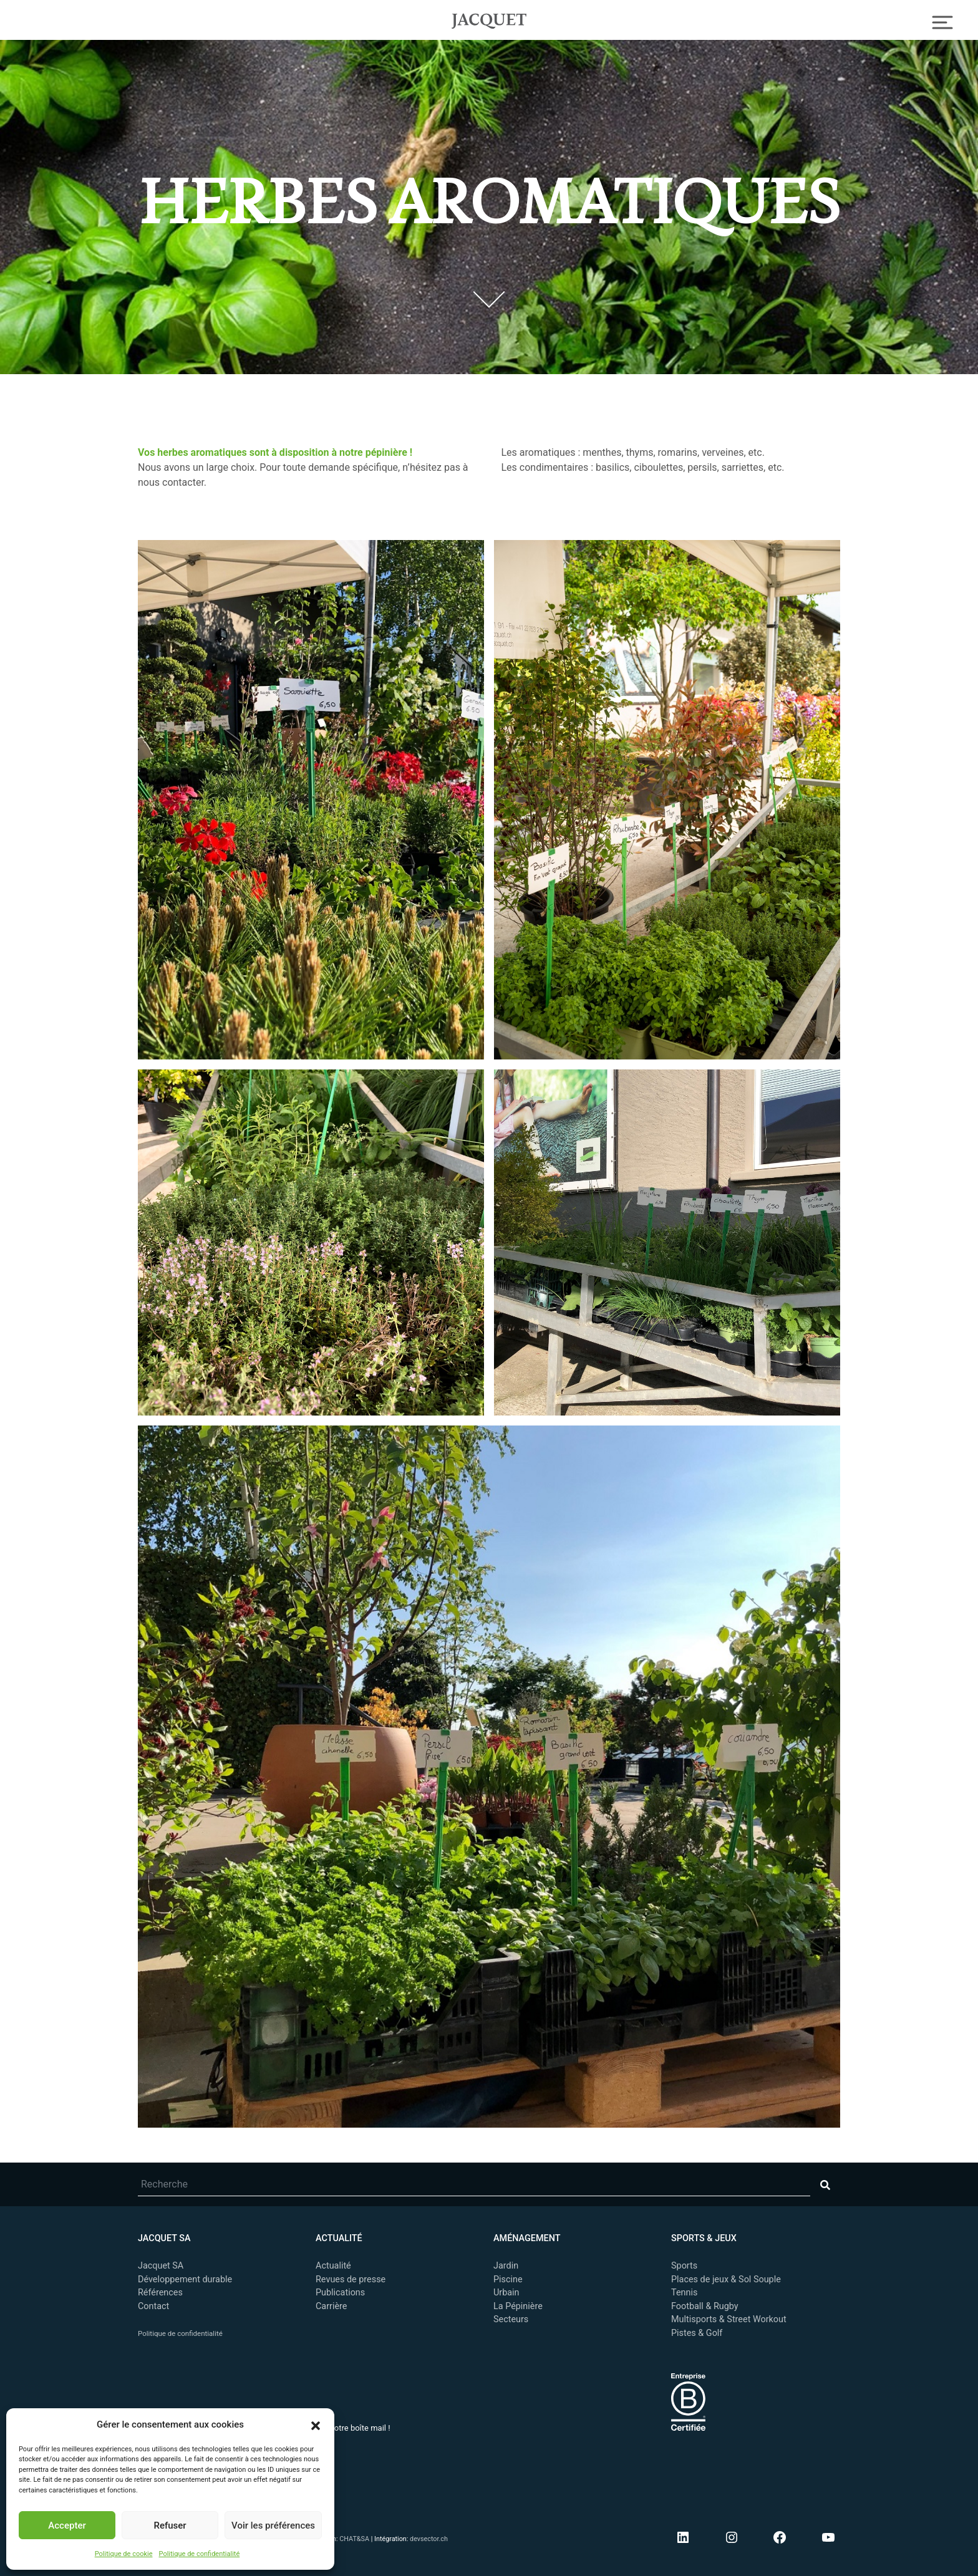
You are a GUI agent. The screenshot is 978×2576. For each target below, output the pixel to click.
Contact (153, 2306)
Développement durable (185, 2279)
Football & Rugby (704, 2306)
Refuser (169, 2525)
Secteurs (510, 2319)
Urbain (506, 2292)
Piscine (508, 2279)
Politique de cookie (124, 2554)
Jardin (505, 2265)
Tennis (684, 2292)
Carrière (331, 2306)
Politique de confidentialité (199, 2554)
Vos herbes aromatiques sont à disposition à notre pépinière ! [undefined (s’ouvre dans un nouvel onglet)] (275, 452)
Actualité (333, 2265)
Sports (684, 2265)
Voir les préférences (273, 2525)
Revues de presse (350, 2279)
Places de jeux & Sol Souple (726, 2279)
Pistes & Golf (696, 2333)
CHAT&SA (354, 2539)
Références (160, 2292)
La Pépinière (518, 2306)
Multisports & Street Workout (729, 2319)
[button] (315, 2424)
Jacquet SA (489, 19)
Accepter (66, 2525)
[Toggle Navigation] (942, 21)
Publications (340, 2292)
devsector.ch (429, 2539)
